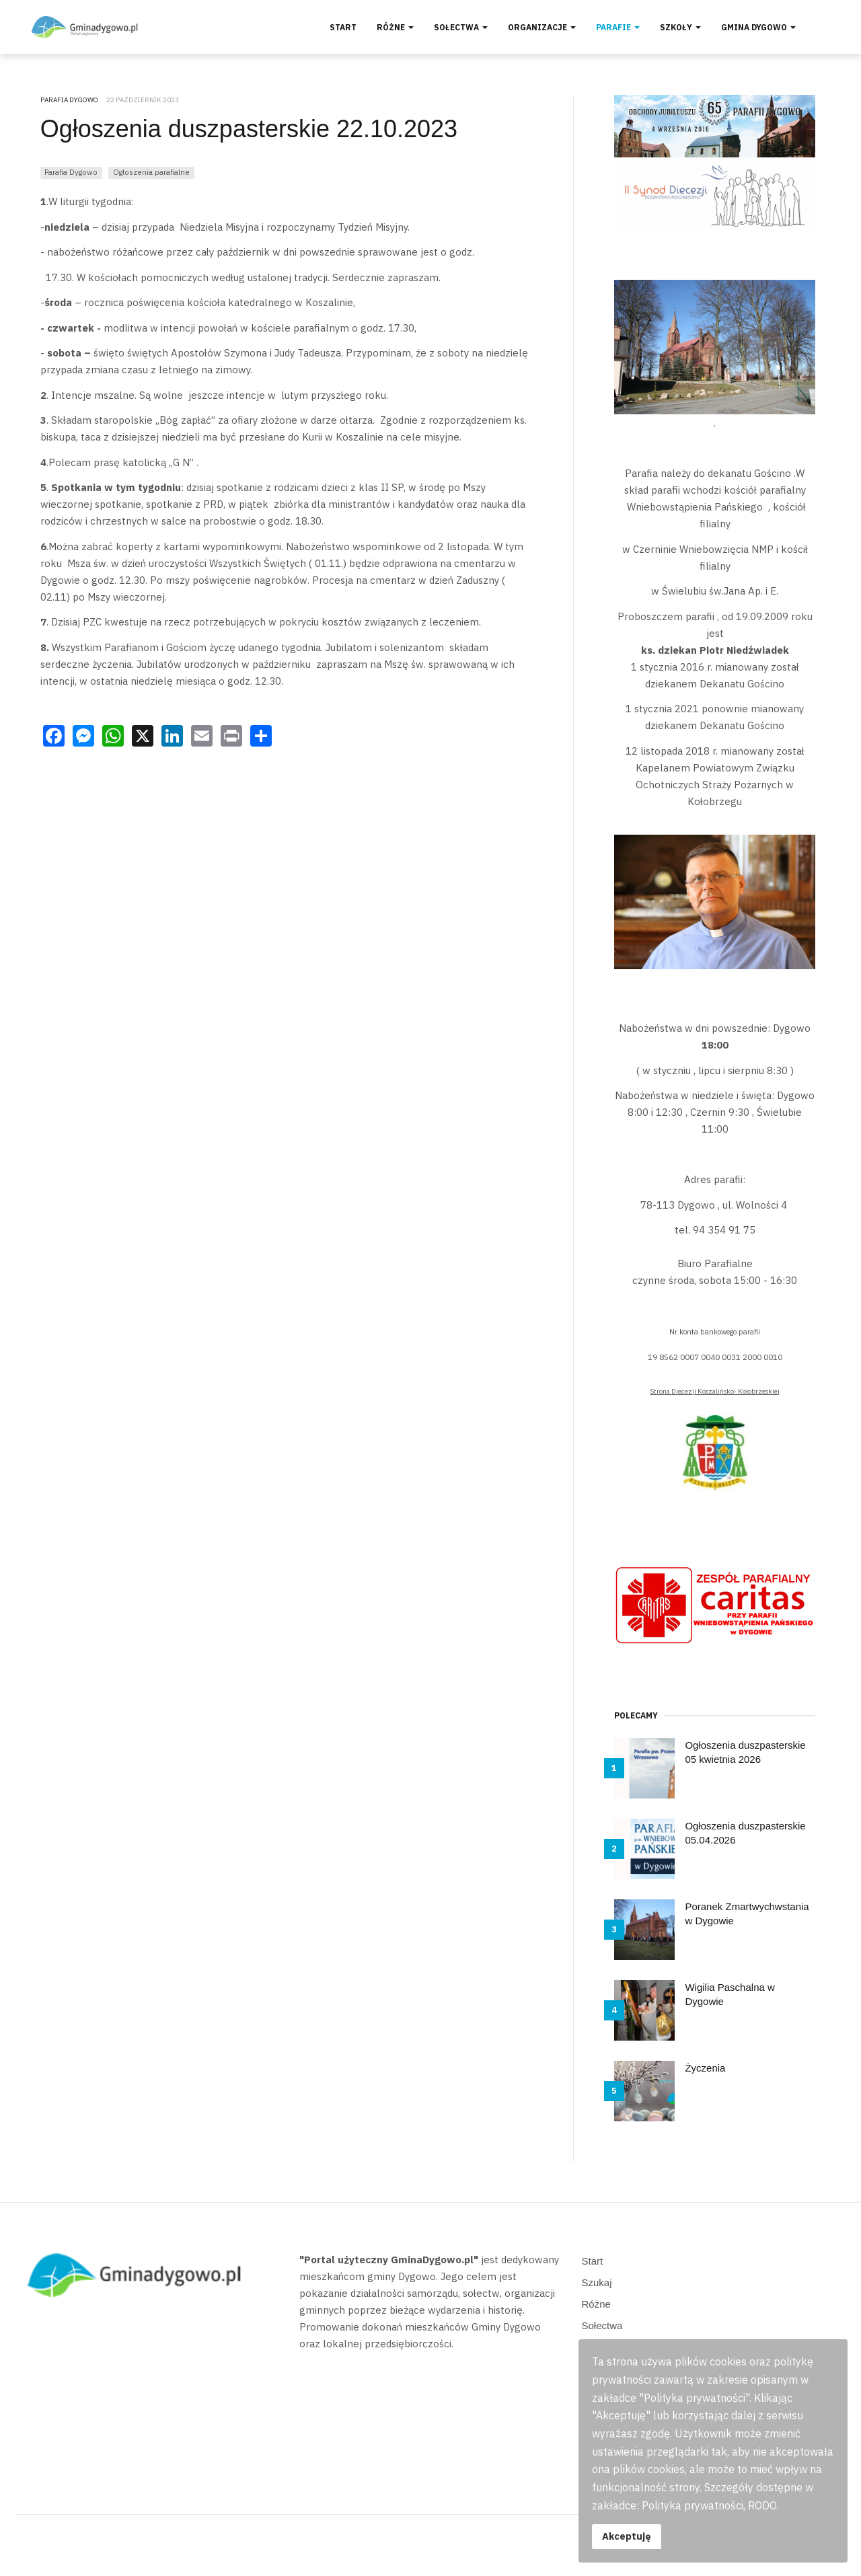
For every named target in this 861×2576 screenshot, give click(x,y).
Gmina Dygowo (758, 27)
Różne (395, 27)
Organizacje (542, 27)
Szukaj (597, 2282)
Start (343, 27)
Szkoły (680, 27)
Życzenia (705, 2068)
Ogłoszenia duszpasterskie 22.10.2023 (248, 129)
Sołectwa (461, 27)
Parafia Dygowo (71, 172)
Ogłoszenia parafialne (151, 172)
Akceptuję (626, 2536)
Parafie (618, 27)
